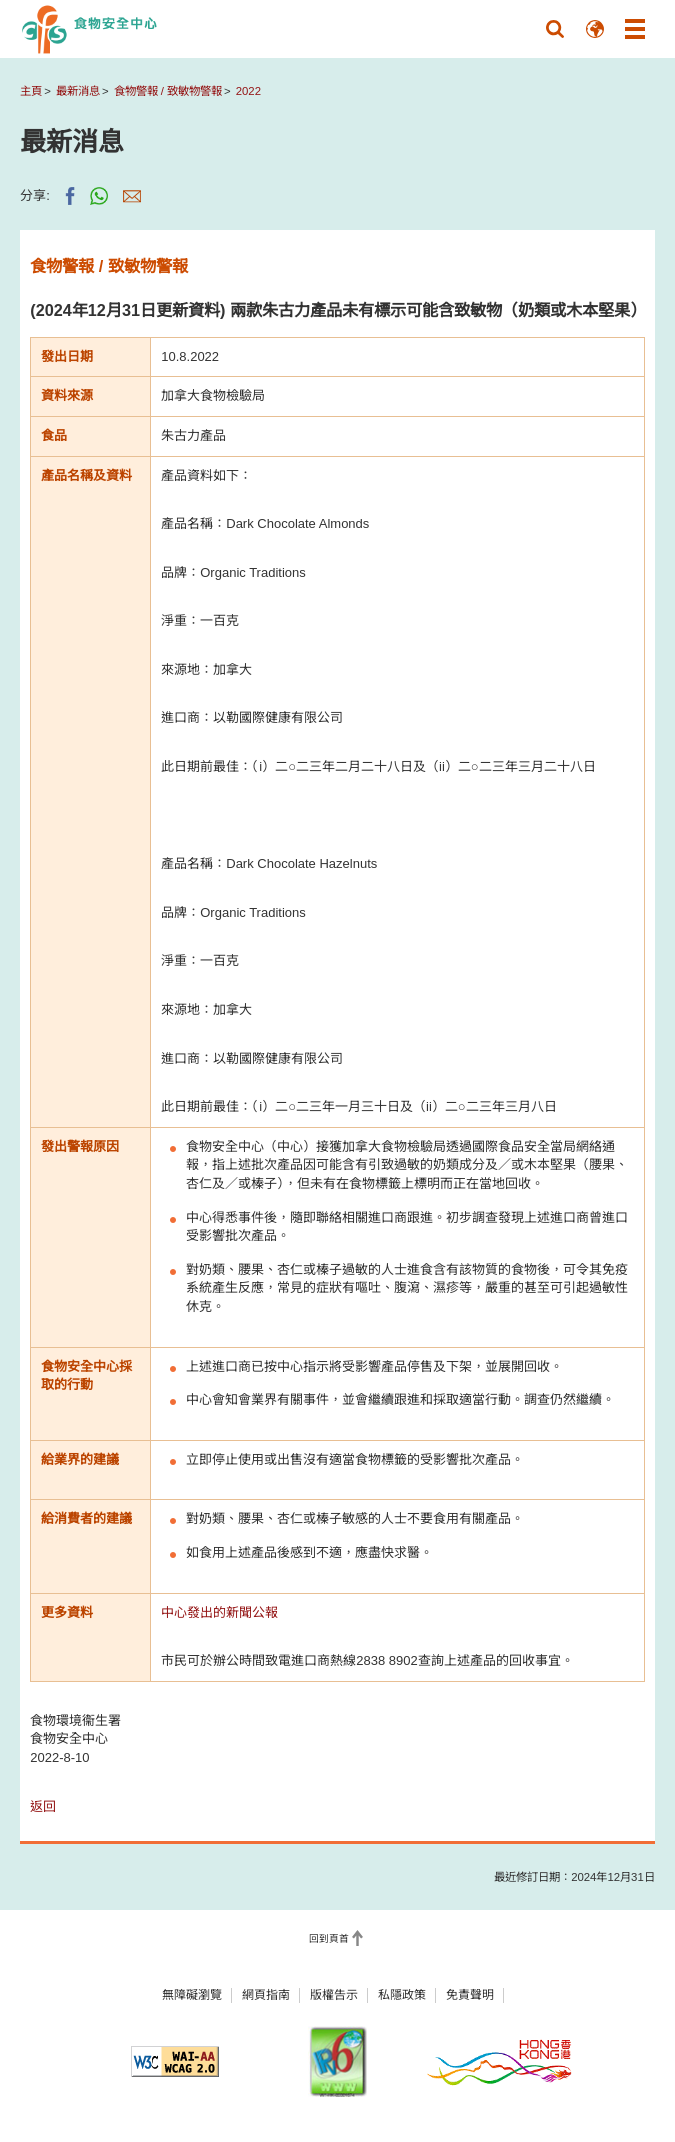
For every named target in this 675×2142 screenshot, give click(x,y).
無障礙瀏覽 (192, 1995)
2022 (248, 91)
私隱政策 (402, 1995)
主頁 (31, 91)
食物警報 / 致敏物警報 (168, 91)
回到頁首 (329, 1938)
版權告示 (334, 1995)
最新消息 (78, 91)
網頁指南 (266, 1995)
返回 (43, 1806)
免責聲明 (470, 1995)
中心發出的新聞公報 (219, 1612)
